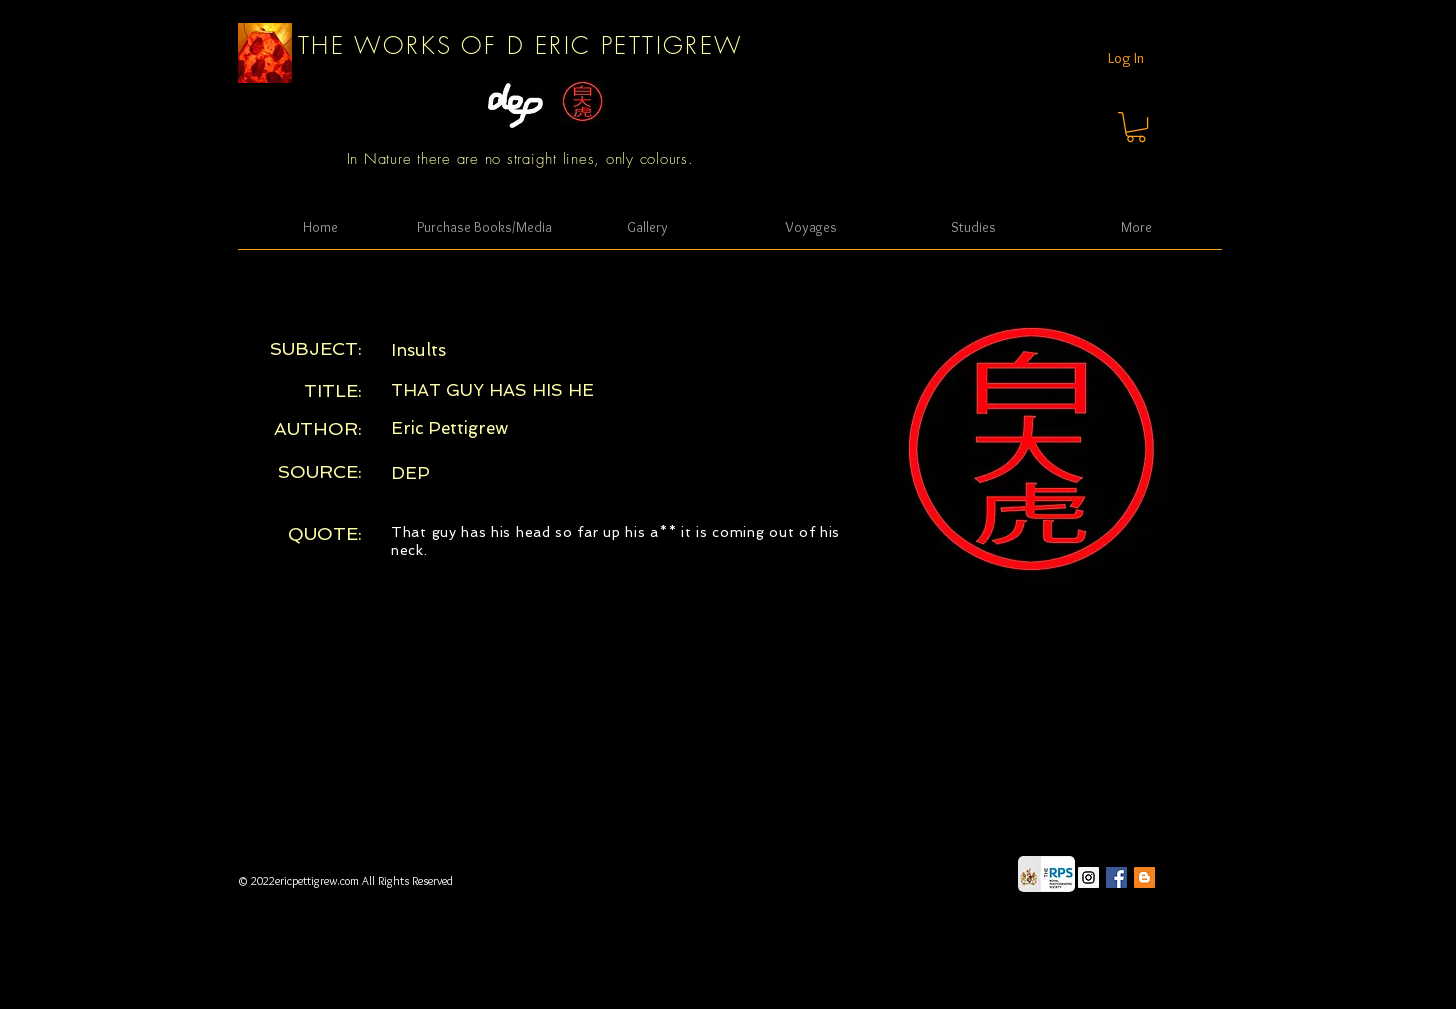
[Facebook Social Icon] (1116, 877)
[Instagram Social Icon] (1088, 877)
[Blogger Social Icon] (1144, 877)
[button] (1136, 127)
